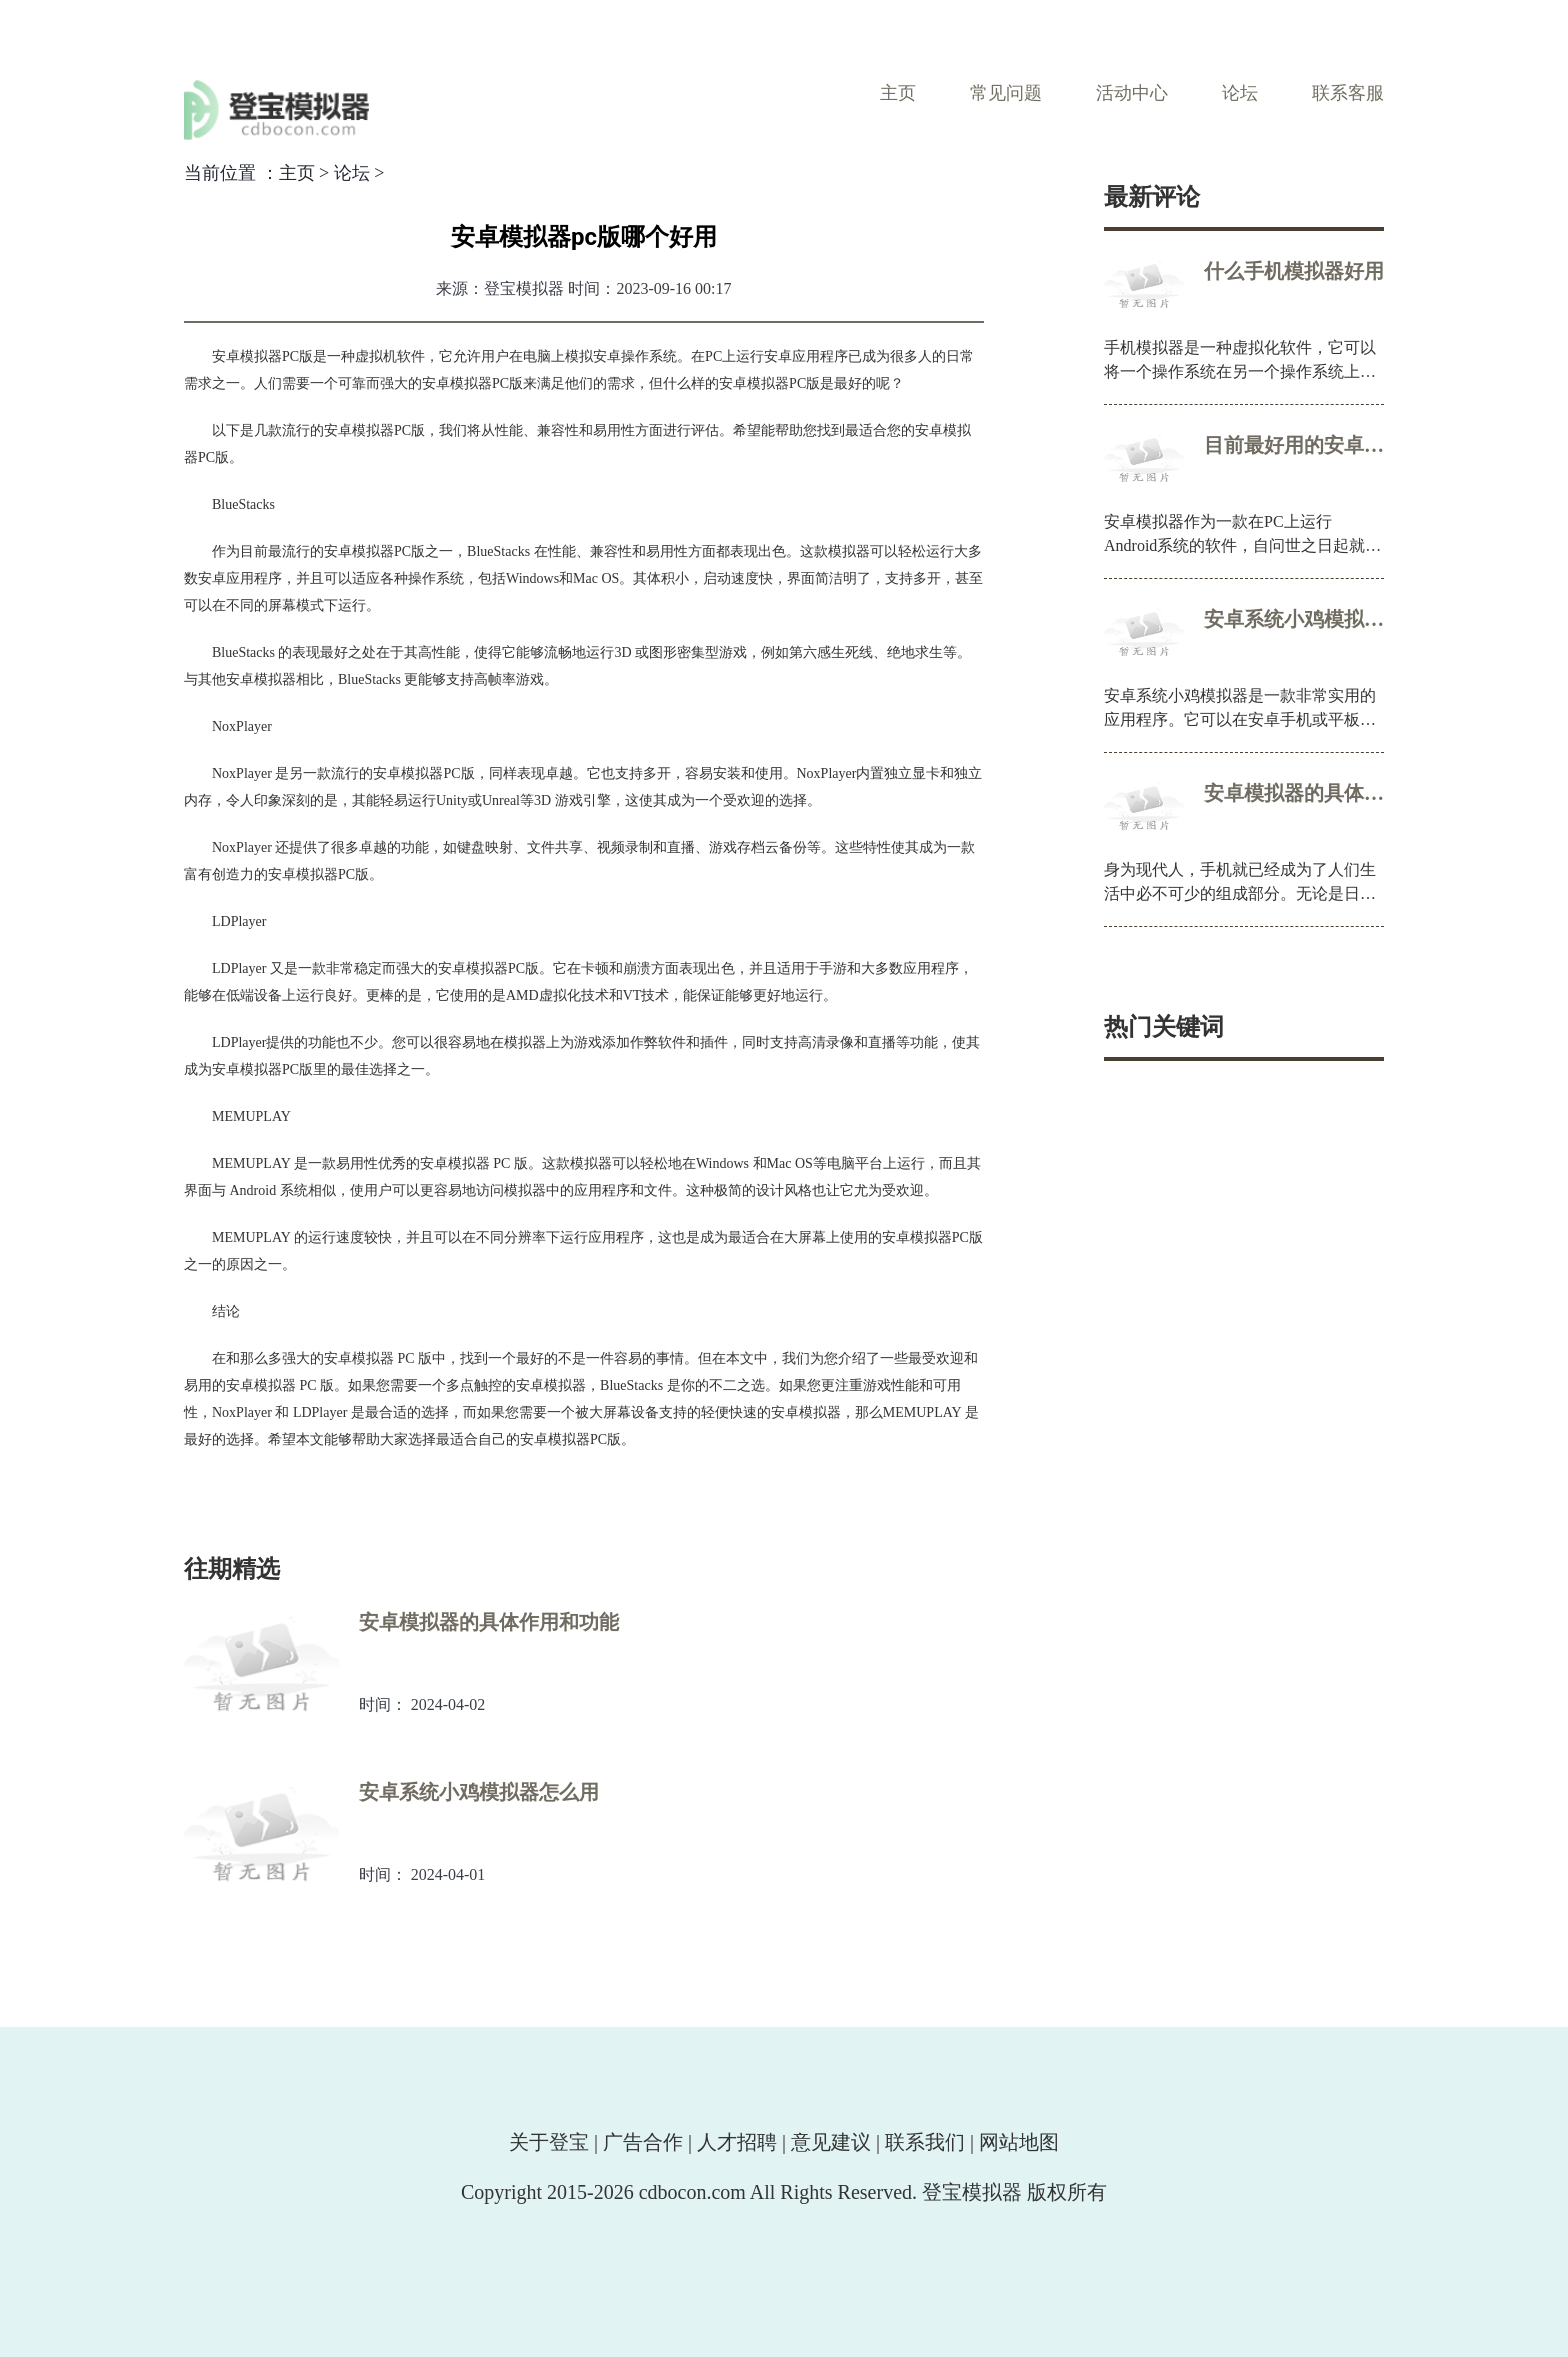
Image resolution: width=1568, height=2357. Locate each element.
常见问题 (1006, 93)
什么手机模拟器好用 (1294, 271)
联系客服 (1348, 93)
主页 (898, 93)
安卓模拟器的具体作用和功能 (1294, 793)
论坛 (1240, 93)
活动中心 (1132, 93)
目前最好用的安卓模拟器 (1294, 445)
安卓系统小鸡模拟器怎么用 (1294, 619)
